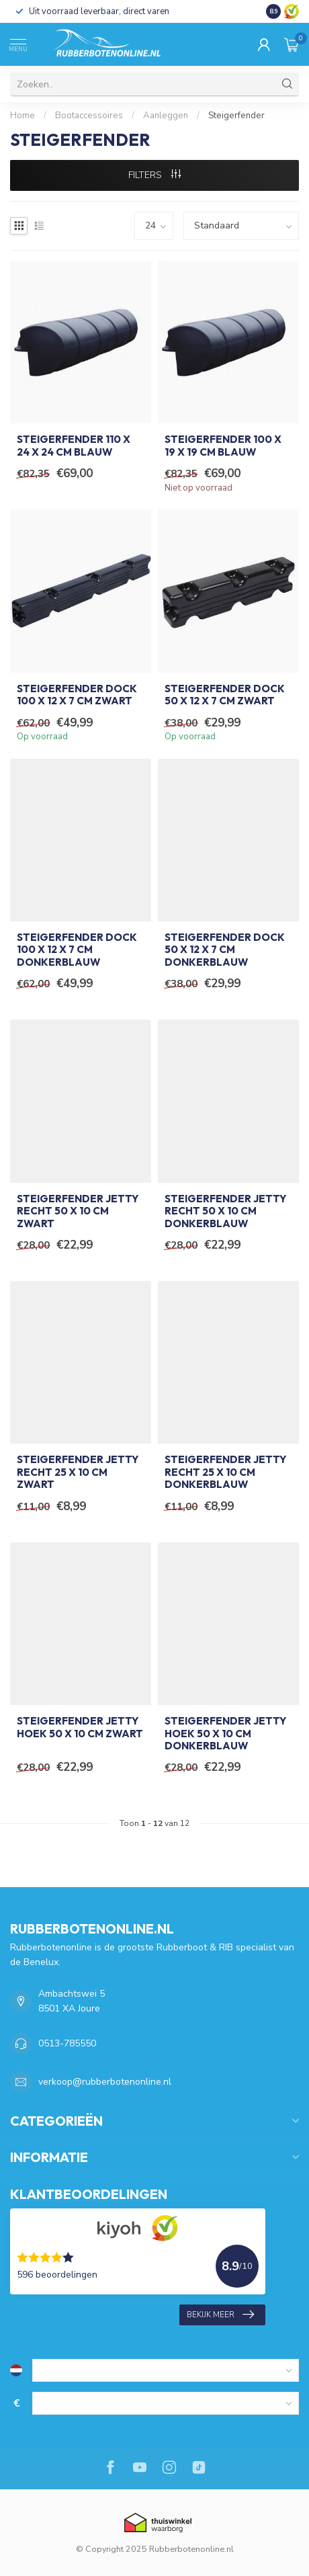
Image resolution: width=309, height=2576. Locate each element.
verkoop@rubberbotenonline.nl (104, 2081)
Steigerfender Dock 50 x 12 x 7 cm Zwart (225, 695)
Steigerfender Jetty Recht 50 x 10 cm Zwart (77, 1211)
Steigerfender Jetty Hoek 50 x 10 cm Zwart (80, 1727)
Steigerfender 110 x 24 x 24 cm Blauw (73, 445)
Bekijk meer (220, 2314)
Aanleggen (165, 116)
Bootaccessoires (89, 116)
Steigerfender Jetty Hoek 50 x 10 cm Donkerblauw (225, 1733)
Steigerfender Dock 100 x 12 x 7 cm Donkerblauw (77, 949)
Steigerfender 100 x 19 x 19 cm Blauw (223, 445)
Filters (154, 175)
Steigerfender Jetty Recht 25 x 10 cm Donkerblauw (225, 1472)
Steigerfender (236, 116)
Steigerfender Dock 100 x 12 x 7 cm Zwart (77, 695)
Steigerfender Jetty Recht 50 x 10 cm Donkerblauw (225, 1211)
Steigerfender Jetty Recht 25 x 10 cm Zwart (77, 1472)
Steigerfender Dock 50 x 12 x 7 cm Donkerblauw (225, 949)
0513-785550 (67, 2043)
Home (22, 116)
